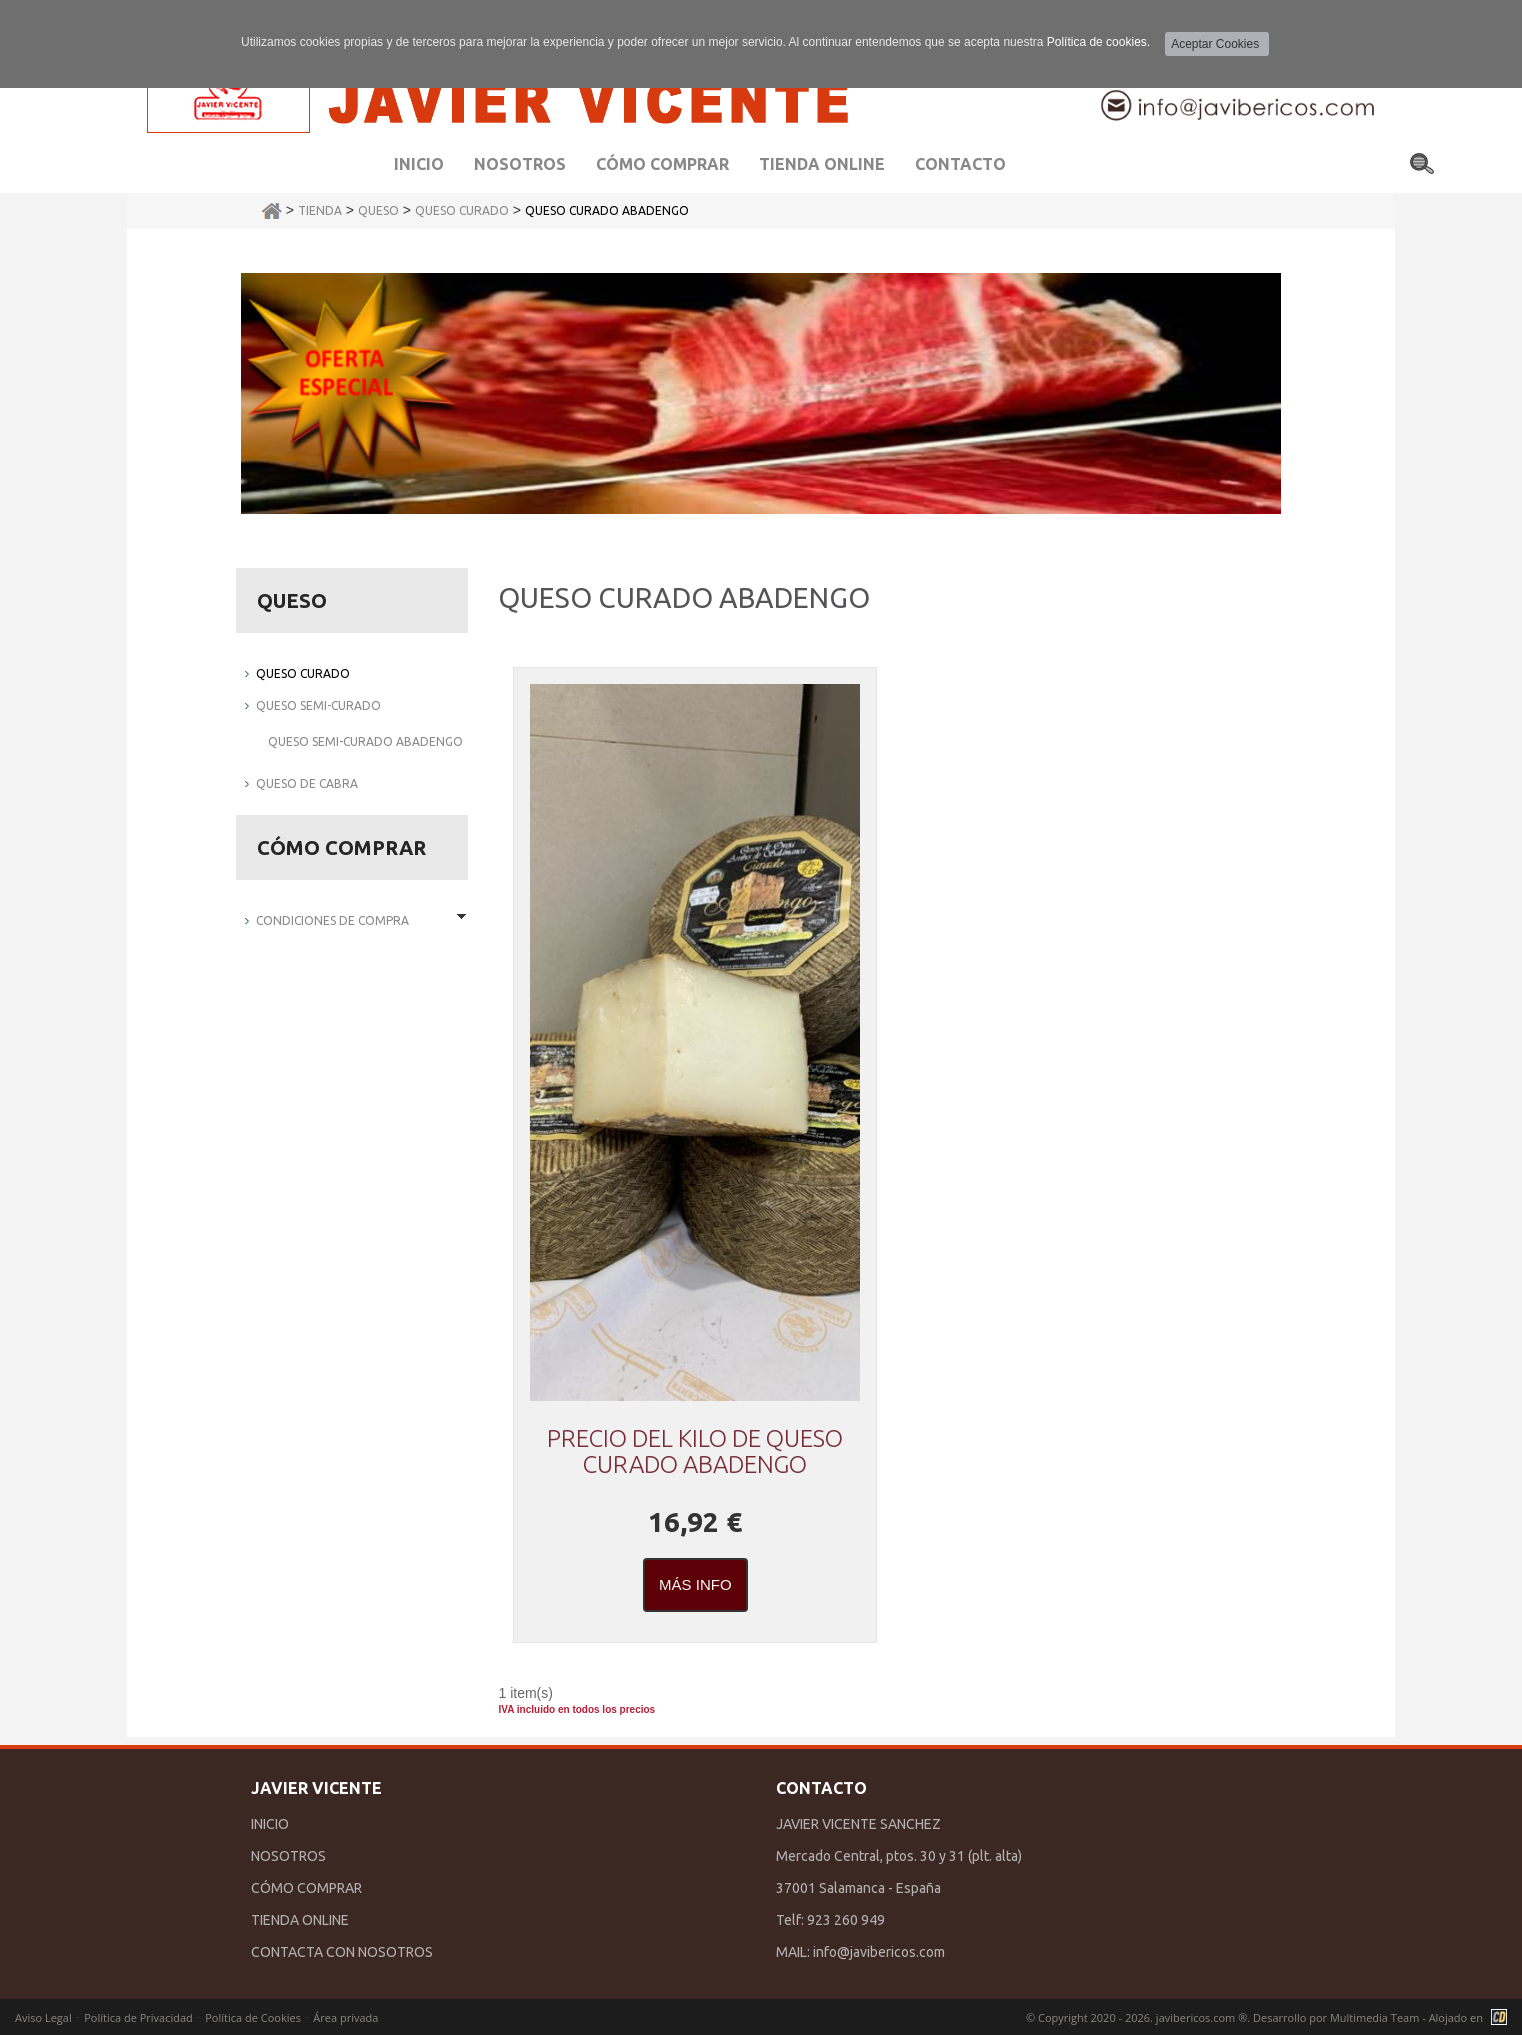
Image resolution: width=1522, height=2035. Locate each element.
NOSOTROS (288, 1856)
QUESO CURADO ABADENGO (607, 210)
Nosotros (520, 164)
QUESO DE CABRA (307, 783)
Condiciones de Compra (332, 920)
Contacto (960, 164)
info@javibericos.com (879, 1952)
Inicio (419, 164)
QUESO (378, 210)
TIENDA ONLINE (300, 1920)
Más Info (695, 1584)
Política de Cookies (253, 2017)
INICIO (270, 1824)
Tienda (320, 210)
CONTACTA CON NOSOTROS (342, 1952)
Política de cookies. (1098, 42)
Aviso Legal (43, 2017)
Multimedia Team (1374, 2017)
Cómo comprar (662, 164)
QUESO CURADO (462, 210)
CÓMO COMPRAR (306, 1888)
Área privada (345, 2017)
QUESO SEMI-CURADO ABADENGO (365, 741)
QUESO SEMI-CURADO (318, 705)
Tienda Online (822, 164)
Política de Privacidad (138, 2017)
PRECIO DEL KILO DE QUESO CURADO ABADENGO (695, 1451)
